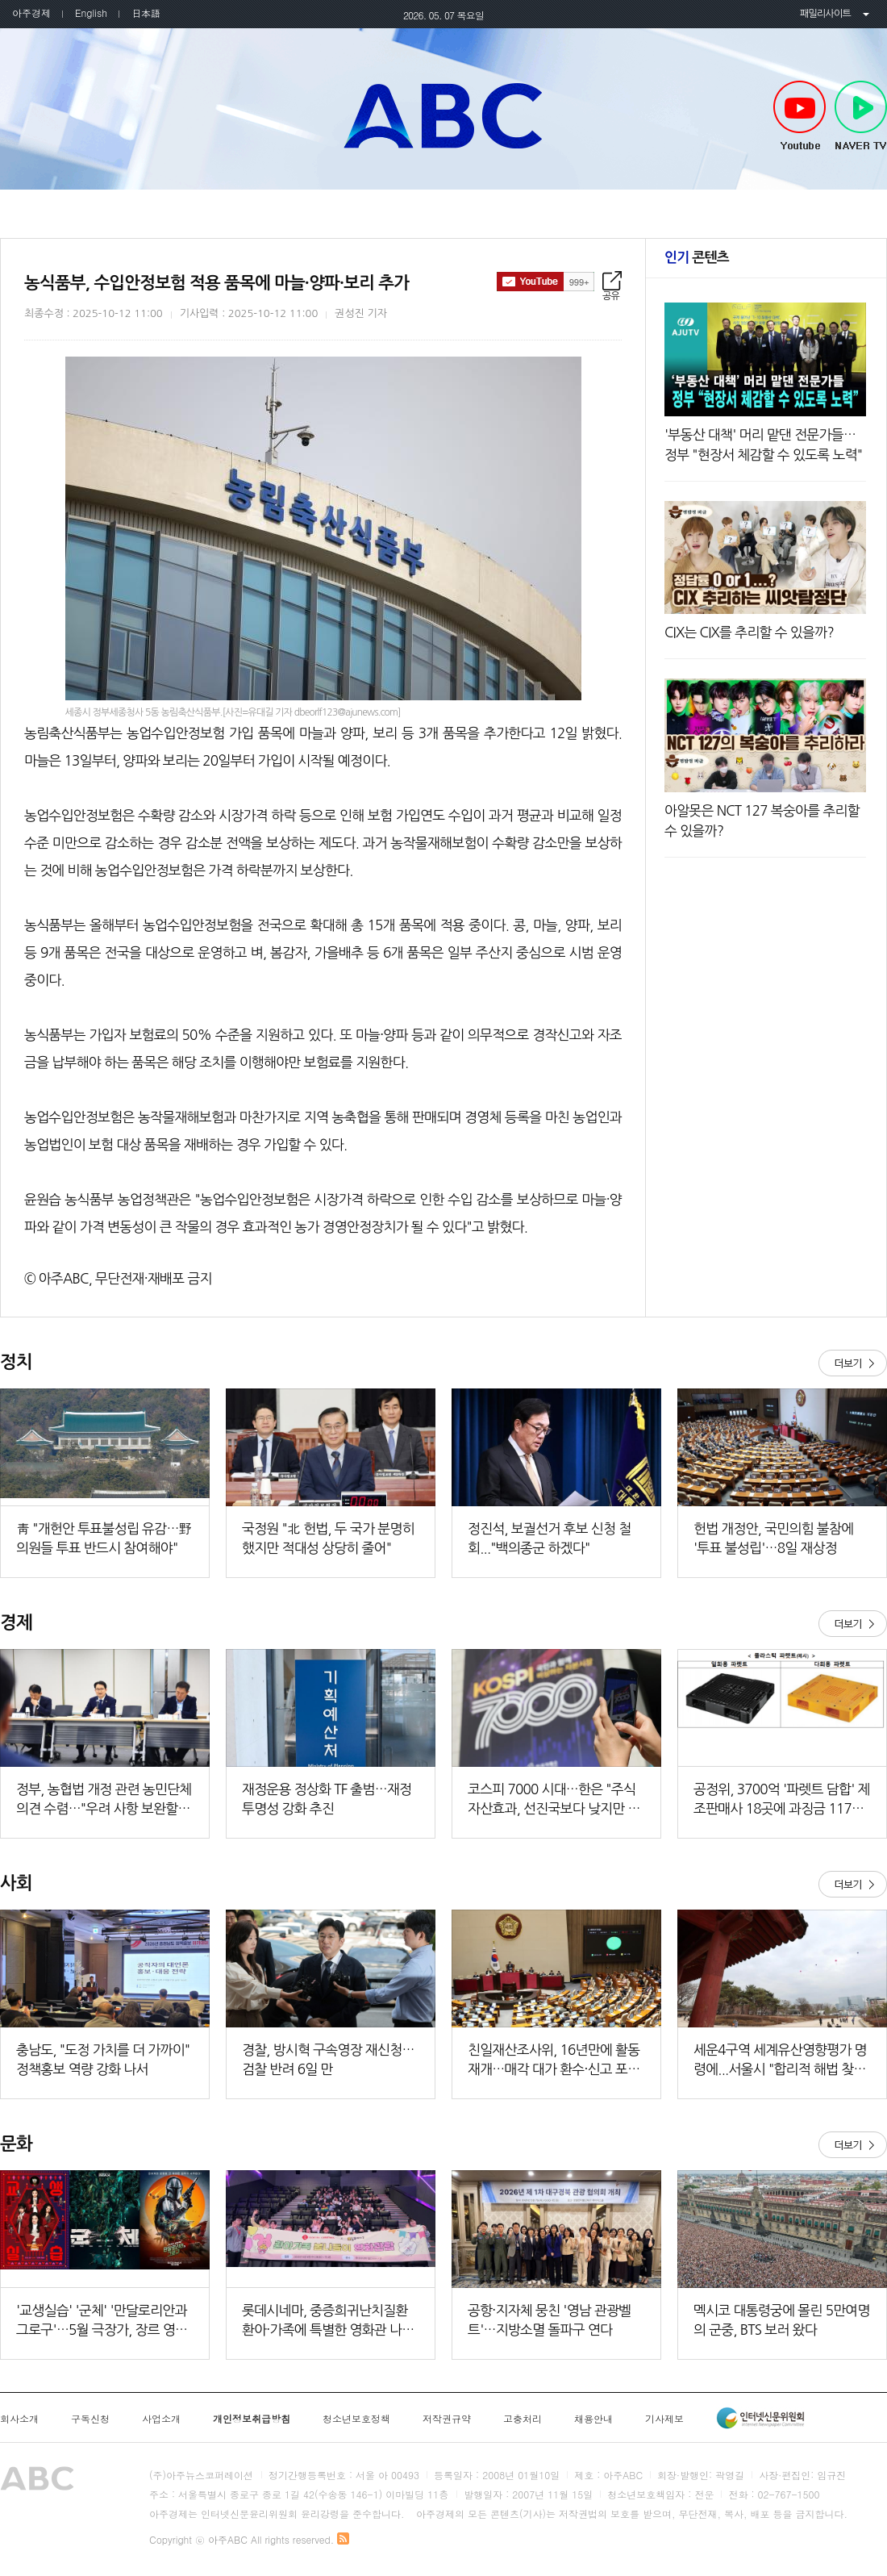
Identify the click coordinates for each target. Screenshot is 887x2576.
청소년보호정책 (356, 2418)
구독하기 (545, 281)
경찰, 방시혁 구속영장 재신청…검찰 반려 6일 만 (328, 2059)
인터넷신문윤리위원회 (760, 2418)
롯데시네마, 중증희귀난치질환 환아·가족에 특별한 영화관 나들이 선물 (328, 2321)
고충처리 (522, 2418)
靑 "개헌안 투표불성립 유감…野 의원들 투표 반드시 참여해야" (104, 1538)
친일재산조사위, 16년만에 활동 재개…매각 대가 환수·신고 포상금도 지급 (553, 2061)
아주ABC (443, 115)
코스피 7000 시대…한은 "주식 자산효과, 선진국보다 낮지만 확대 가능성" (554, 1800)
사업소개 (161, 2418)
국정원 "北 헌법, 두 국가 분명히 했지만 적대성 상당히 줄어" (328, 1538)
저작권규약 (447, 2418)
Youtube (799, 116)
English (91, 12)
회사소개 (19, 2418)
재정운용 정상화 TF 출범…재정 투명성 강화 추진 (326, 1798)
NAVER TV (861, 116)
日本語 (145, 12)
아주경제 (31, 12)
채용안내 (593, 2418)
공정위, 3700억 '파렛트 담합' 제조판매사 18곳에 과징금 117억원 (781, 1800)
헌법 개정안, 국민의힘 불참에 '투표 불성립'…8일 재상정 (773, 1538)
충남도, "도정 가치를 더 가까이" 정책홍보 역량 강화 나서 (102, 2059)
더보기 (852, 1363)
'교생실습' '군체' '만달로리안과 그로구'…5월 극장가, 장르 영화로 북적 (101, 2321)
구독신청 (90, 2418)
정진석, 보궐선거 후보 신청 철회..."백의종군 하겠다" (549, 1538)
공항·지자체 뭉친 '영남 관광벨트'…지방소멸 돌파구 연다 (549, 2319)
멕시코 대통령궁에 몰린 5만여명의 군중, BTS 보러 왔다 (781, 2319)
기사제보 (664, 2418)
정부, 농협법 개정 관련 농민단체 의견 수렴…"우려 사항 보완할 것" (104, 1800)
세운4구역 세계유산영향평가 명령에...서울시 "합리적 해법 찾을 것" (780, 2061)
